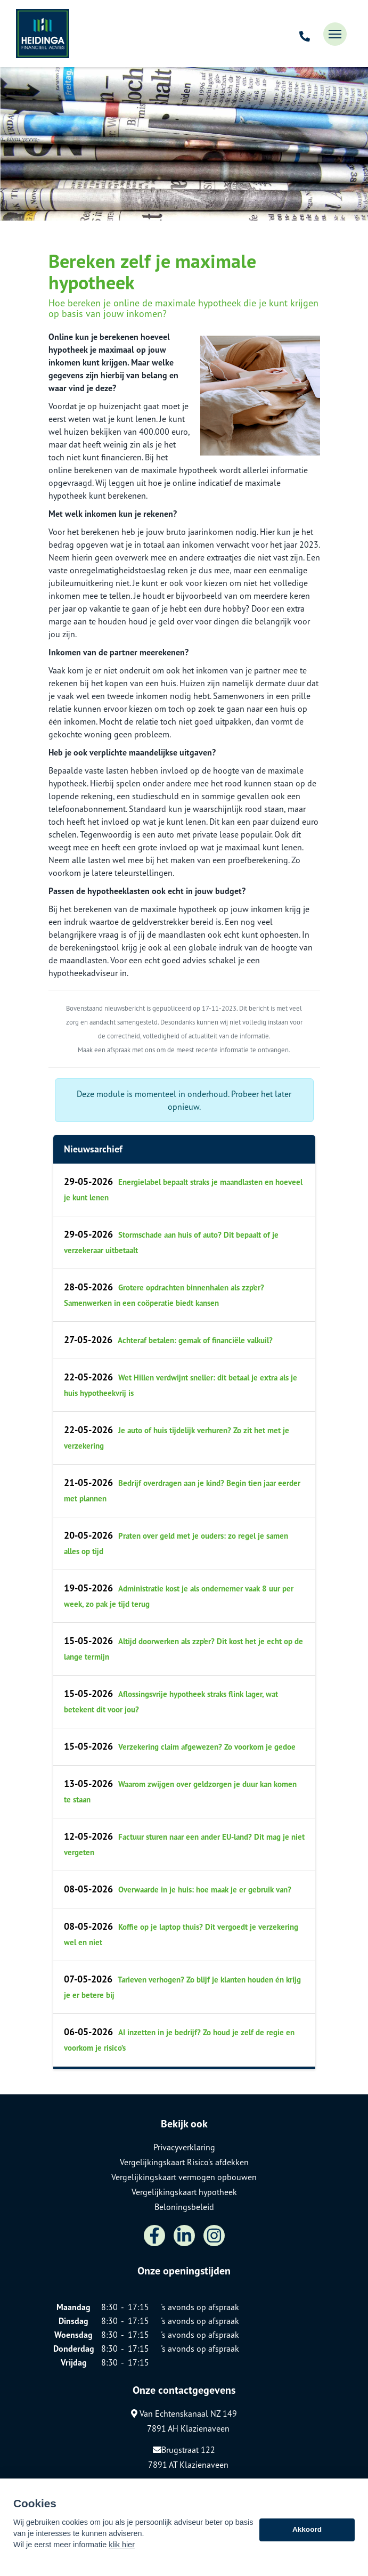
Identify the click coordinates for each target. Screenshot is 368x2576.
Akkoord (307, 2537)
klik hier (122, 2551)
